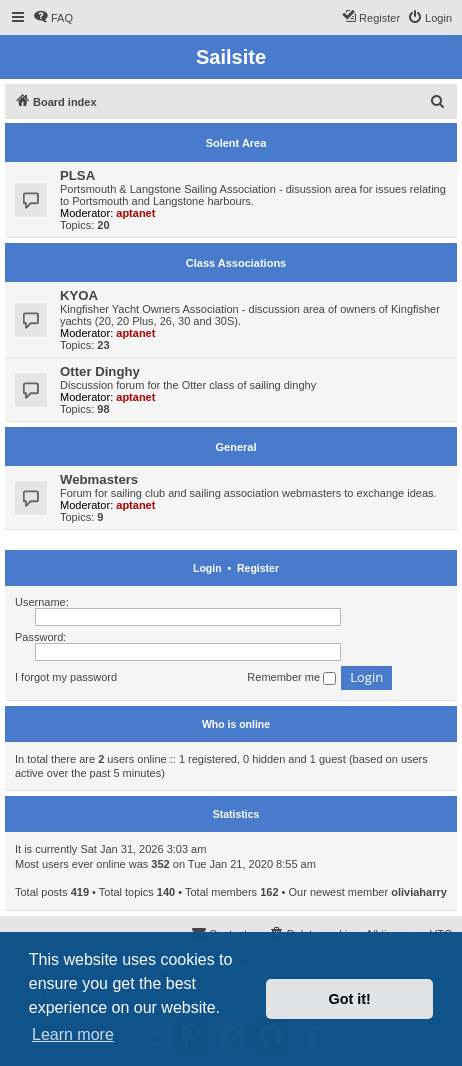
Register (258, 568)
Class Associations (236, 263)
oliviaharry (419, 892)
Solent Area (236, 143)
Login (207, 568)
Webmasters (99, 479)
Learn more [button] (73, 1034)
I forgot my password (66, 677)
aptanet (135, 213)
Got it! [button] (350, 999)
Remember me (291, 678)
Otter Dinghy (100, 371)
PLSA (77, 175)
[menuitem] (53, 18)
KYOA (79, 295)
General (236, 447)
